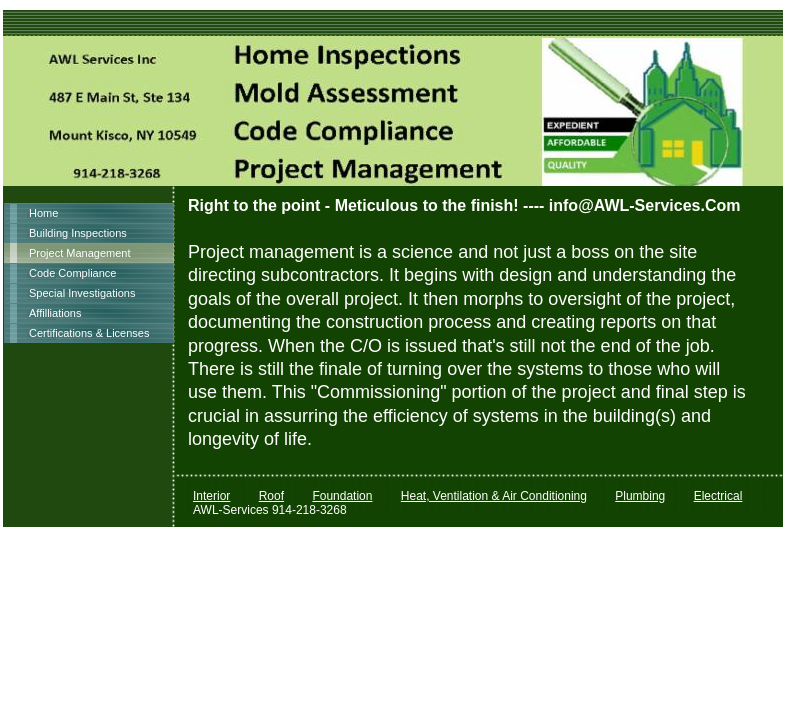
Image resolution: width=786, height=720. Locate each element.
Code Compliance (72, 273)
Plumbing (640, 496)
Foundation (342, 496)
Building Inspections (78, 233)
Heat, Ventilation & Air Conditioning (494, 496)
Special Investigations (82, 293)
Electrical (718, 496)
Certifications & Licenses (89, 333)
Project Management (80, 253)
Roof (271, 496)
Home (43, 213)
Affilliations (55, 313)
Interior (211, 496)
